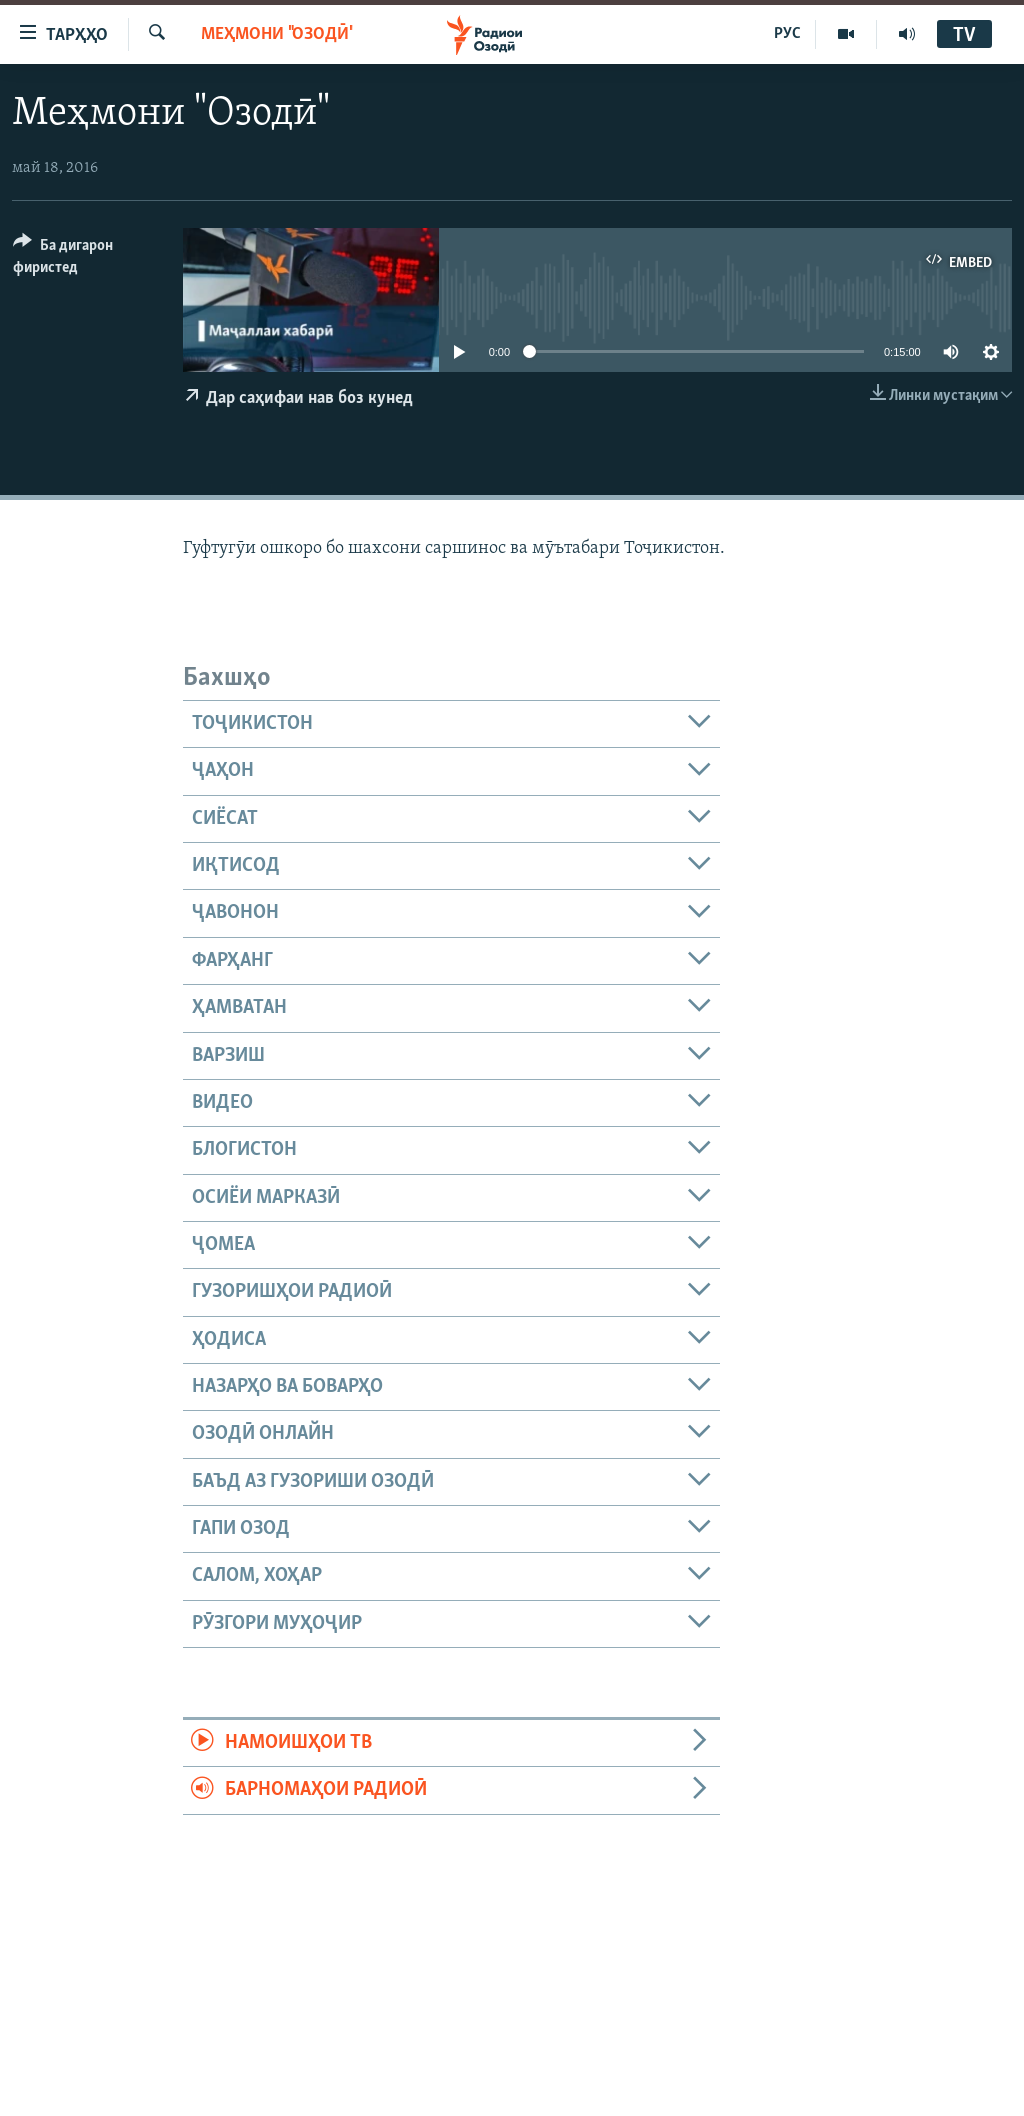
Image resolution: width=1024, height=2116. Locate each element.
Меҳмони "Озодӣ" (277, 34)
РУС (787, 34)
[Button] (86, 259)
